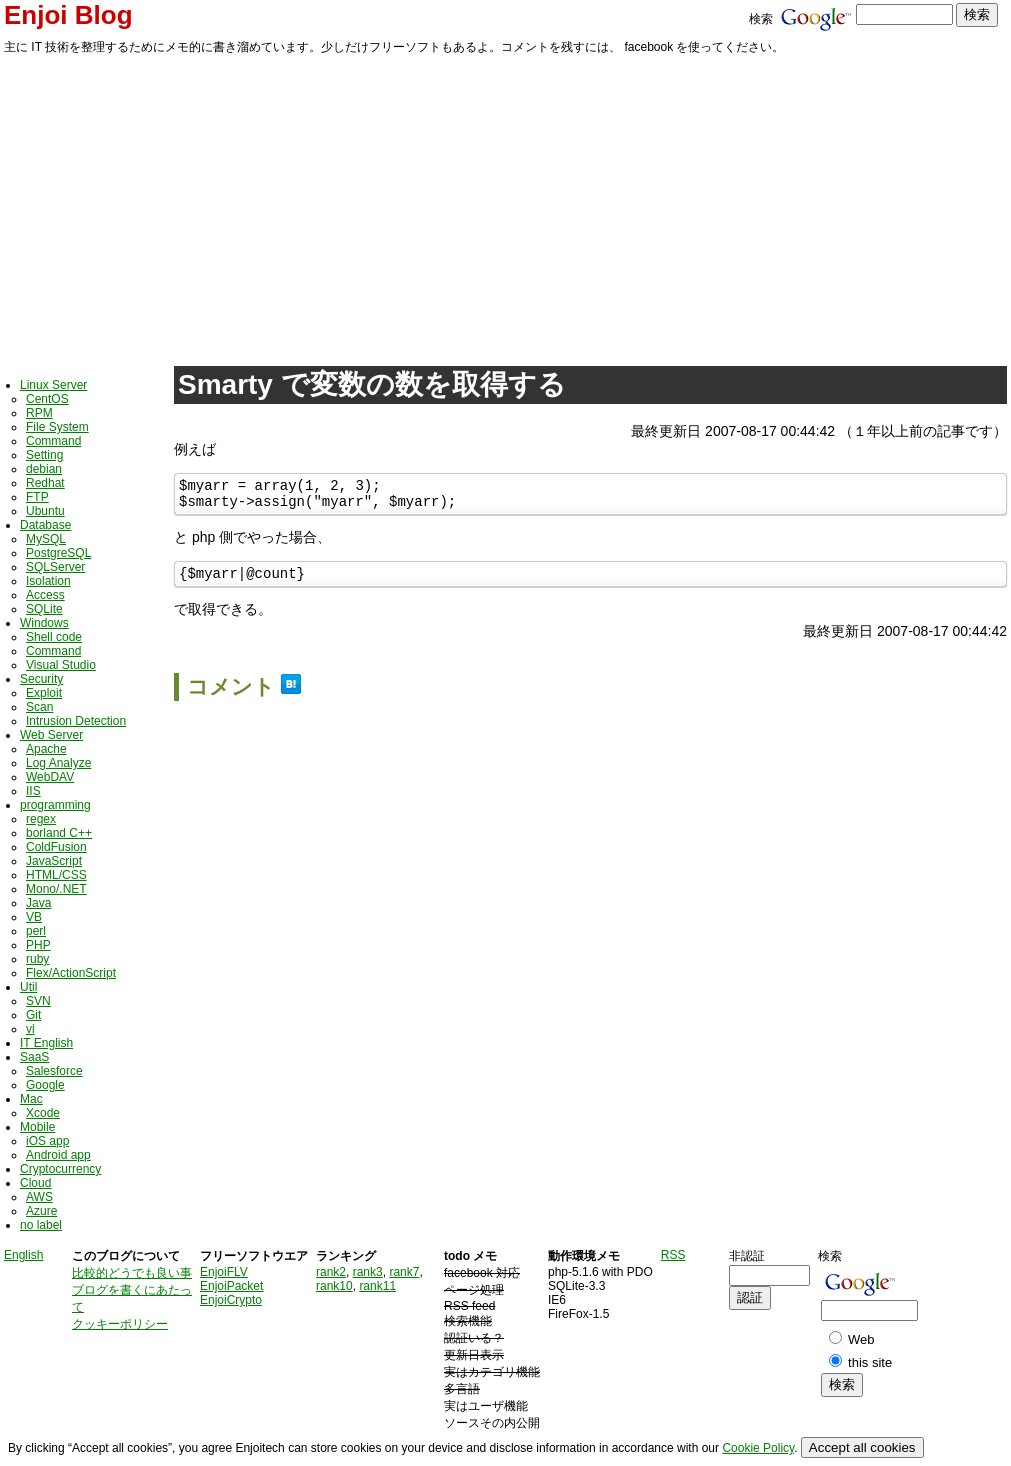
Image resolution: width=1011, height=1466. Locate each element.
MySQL (46, 539)
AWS (39, 1197)
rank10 (334, 1286)
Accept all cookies (862, 1447)
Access (45, 595)
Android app (58, 1155)
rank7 (404, 1272)
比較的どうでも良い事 (132, 1273)
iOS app (47, 1141)
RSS (673, 1255)
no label (41, 1225)
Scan (39, 707)
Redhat (45, 483)
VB (34, 917)
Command (53, 441)
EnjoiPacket (231, 1286)
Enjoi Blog (68, 15)
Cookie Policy (758, 1448)
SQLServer (55, 567)
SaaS (34, 1057)
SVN (38, 1001)
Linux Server (53, 385)
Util (28, 987)
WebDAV (50, 777)
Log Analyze (58, 763)
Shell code (54, 637)
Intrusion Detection (76, 721)
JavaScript (54, 861)
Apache (46, 749)
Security (41, 679)
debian (44, 469)
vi (30, 1029)
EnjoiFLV (224, 1272)
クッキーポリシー (120, 1324)
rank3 (368, 1272)
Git (33, 1015)
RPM (39, 413)
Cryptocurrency (60, 1169)
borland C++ (59, 833)
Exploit (44, 693)
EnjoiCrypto (231, 1300)
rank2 (331, 1272)
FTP (37, 497)
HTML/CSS (56, 875)
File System (57, 427)
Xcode (43, 1113)
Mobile (37, 1127)
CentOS (47, 399)
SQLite (44, 609)
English (23, 1255)
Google (45, 1085)
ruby (37, 959)
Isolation (48, 581)
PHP (38, 945)
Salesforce (54, 1071)
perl (36, 931)
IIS (33, 791)
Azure (41, 1211)
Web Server (51, 735)
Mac (31, 1099)
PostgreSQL (58, 553)
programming (55, 805)
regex (41, 819)
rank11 (377, 1286)
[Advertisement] (505, 207)
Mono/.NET (56, 889)
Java (38, 903)
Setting (44, 455)
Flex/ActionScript (71, 973)
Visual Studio (61, 665)
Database (45, 525)
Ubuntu (45, 511)
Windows (44, 623)
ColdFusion (56, 847)
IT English (46, 1043)
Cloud (35, 1183)
